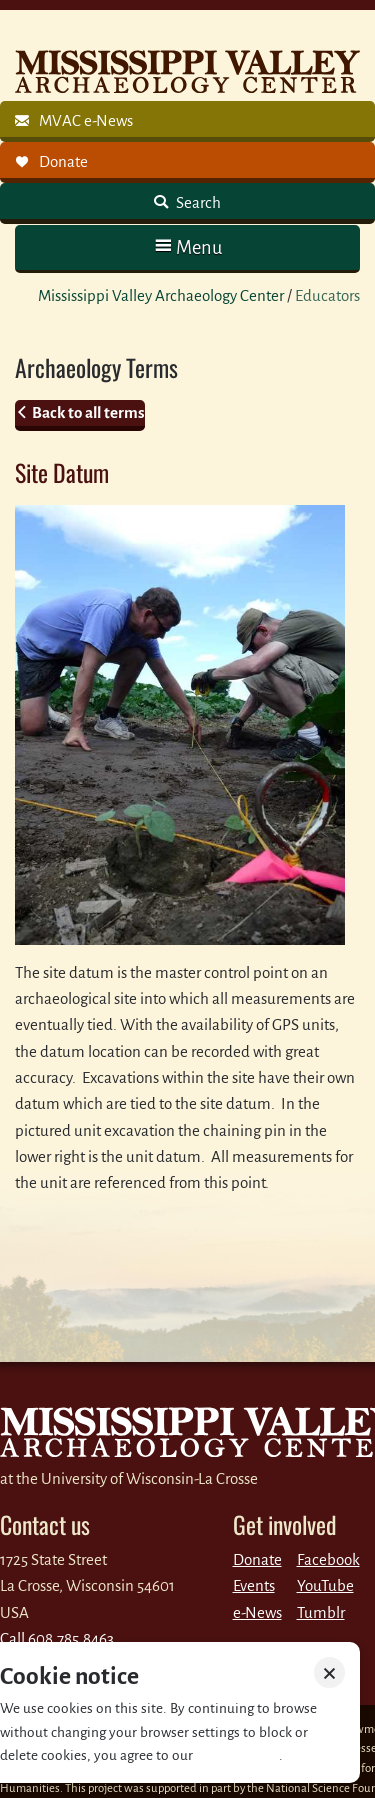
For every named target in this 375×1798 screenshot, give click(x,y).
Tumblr (321, 1612)
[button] (187, 247)
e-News (257, 1612)
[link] (187, 121)
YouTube (325, 1585)
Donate (257, 1559)
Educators (327, 295)
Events (254, 1585)
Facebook (328, 1559)
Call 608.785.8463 (57, 1638)
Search (197, 202)
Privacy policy (237, 1755)
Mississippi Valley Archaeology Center (161, 295)
